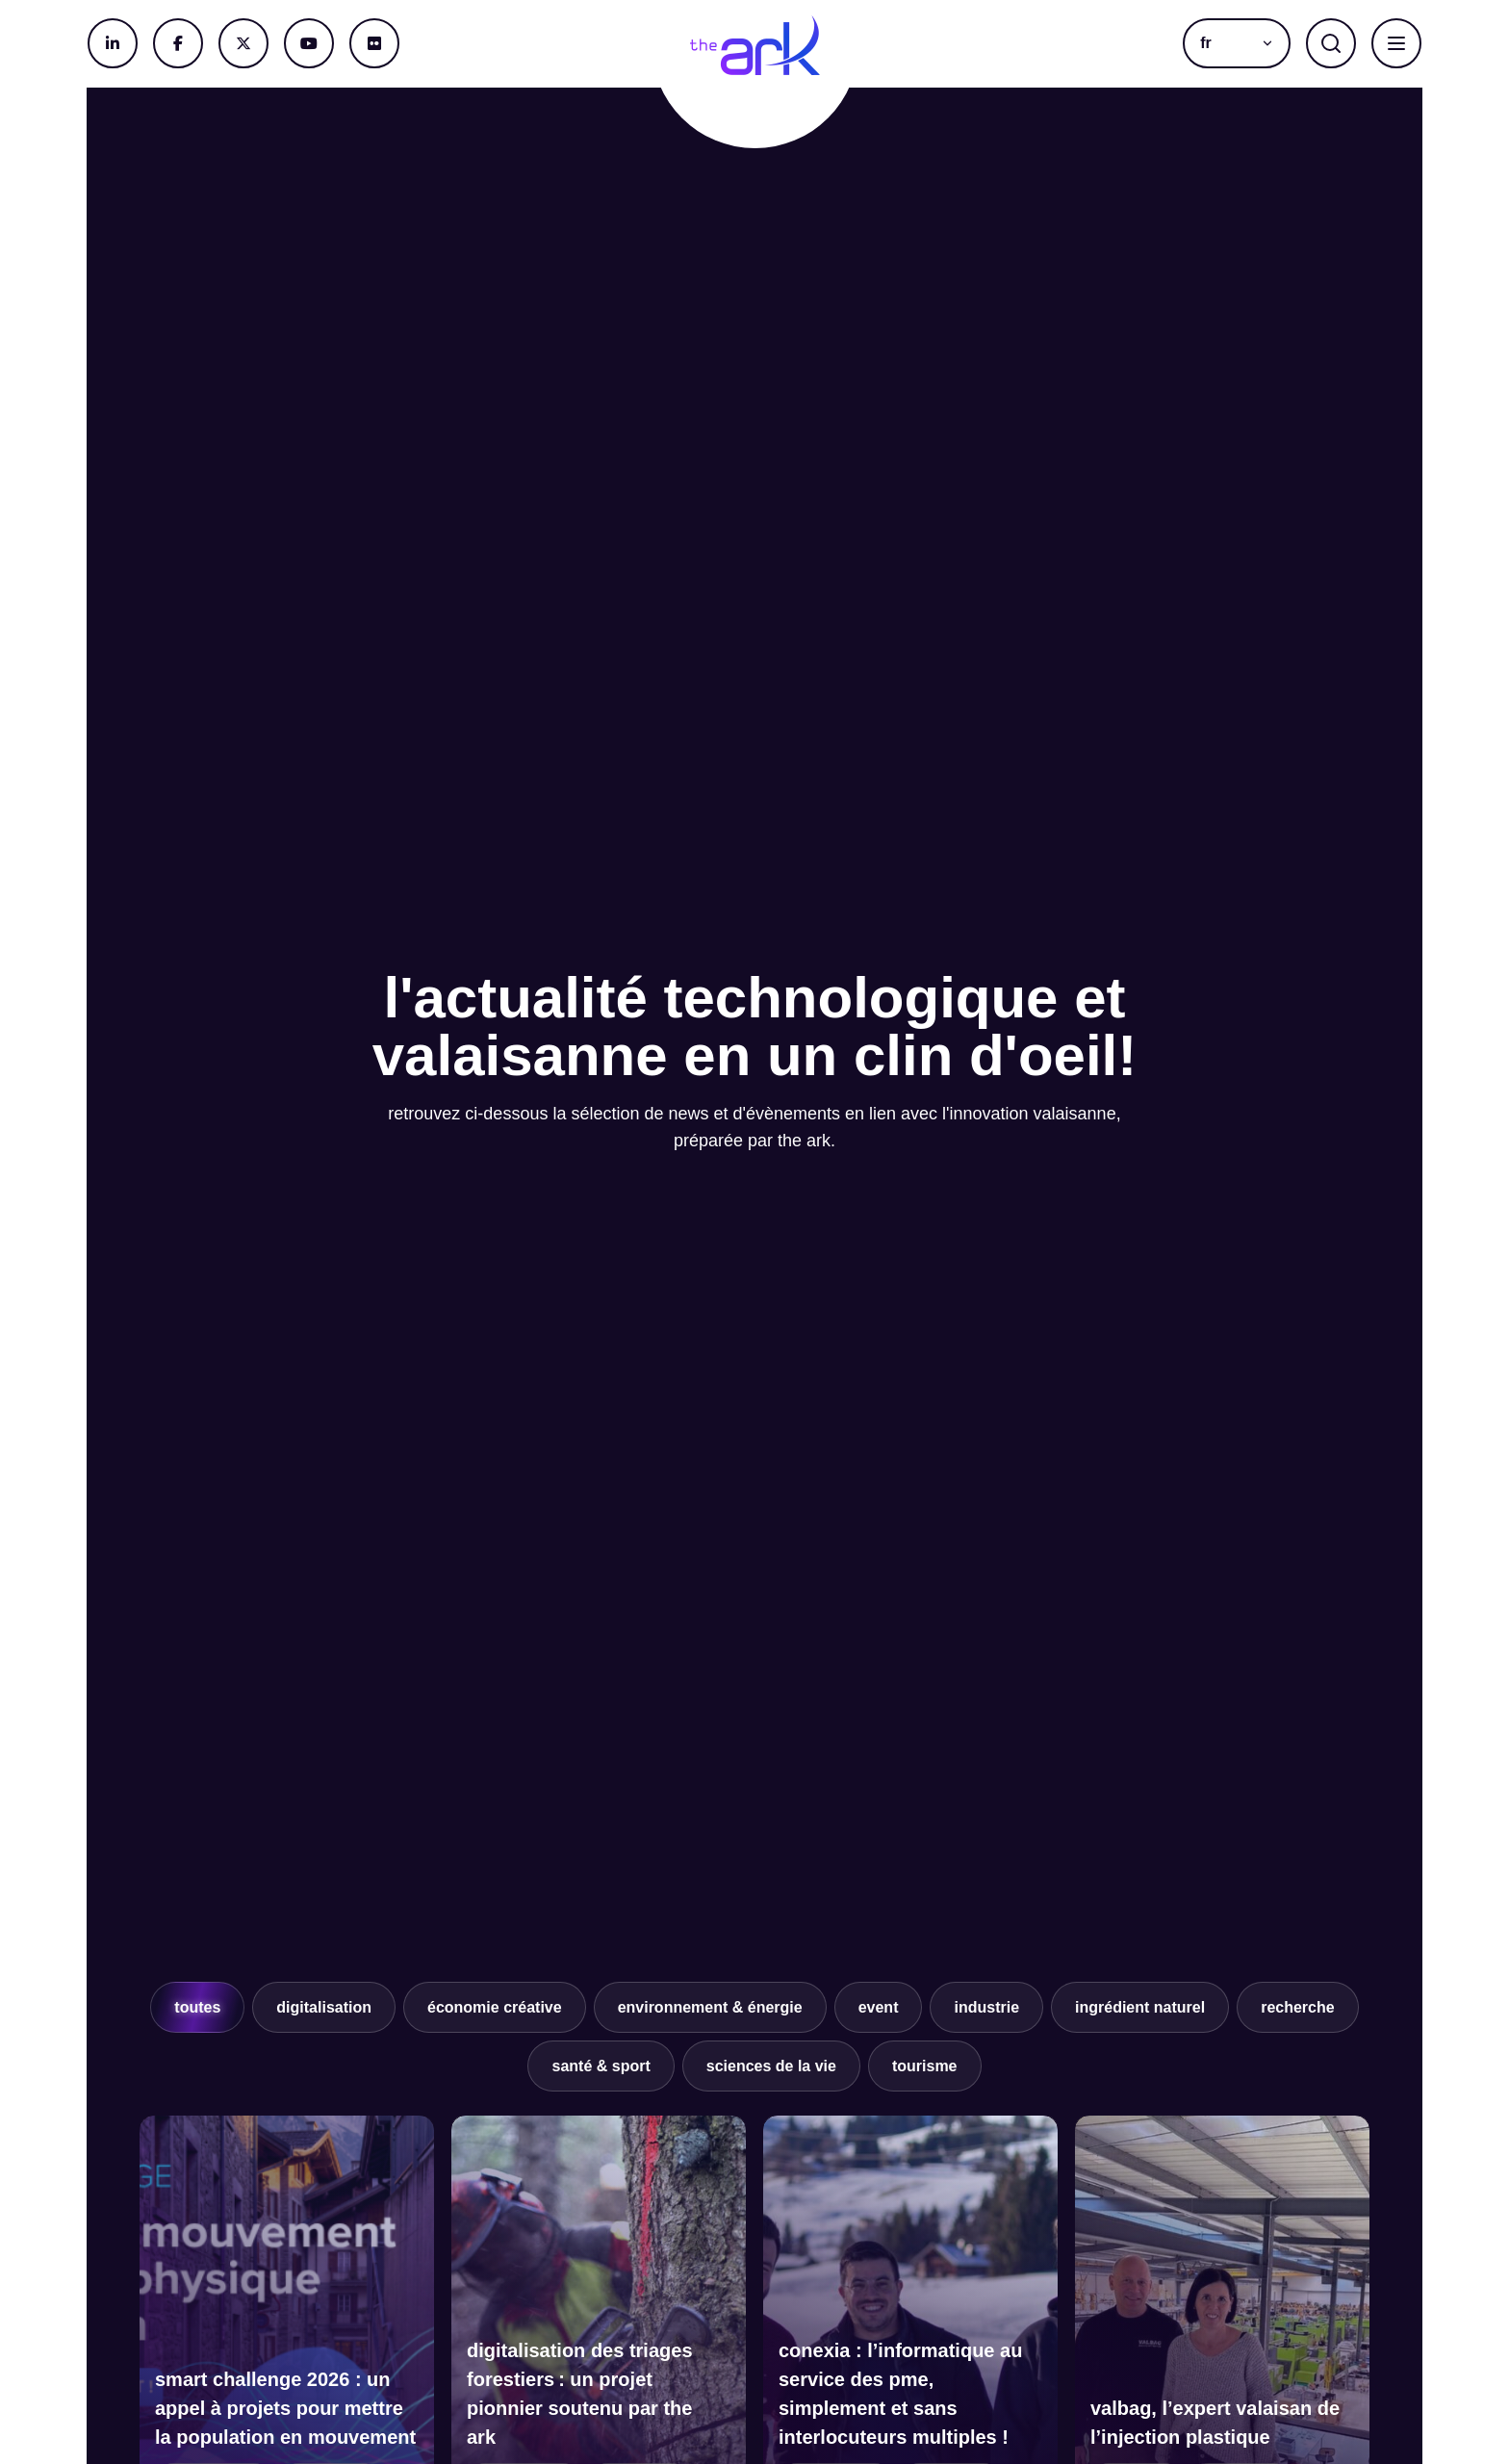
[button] (1237, 43)
